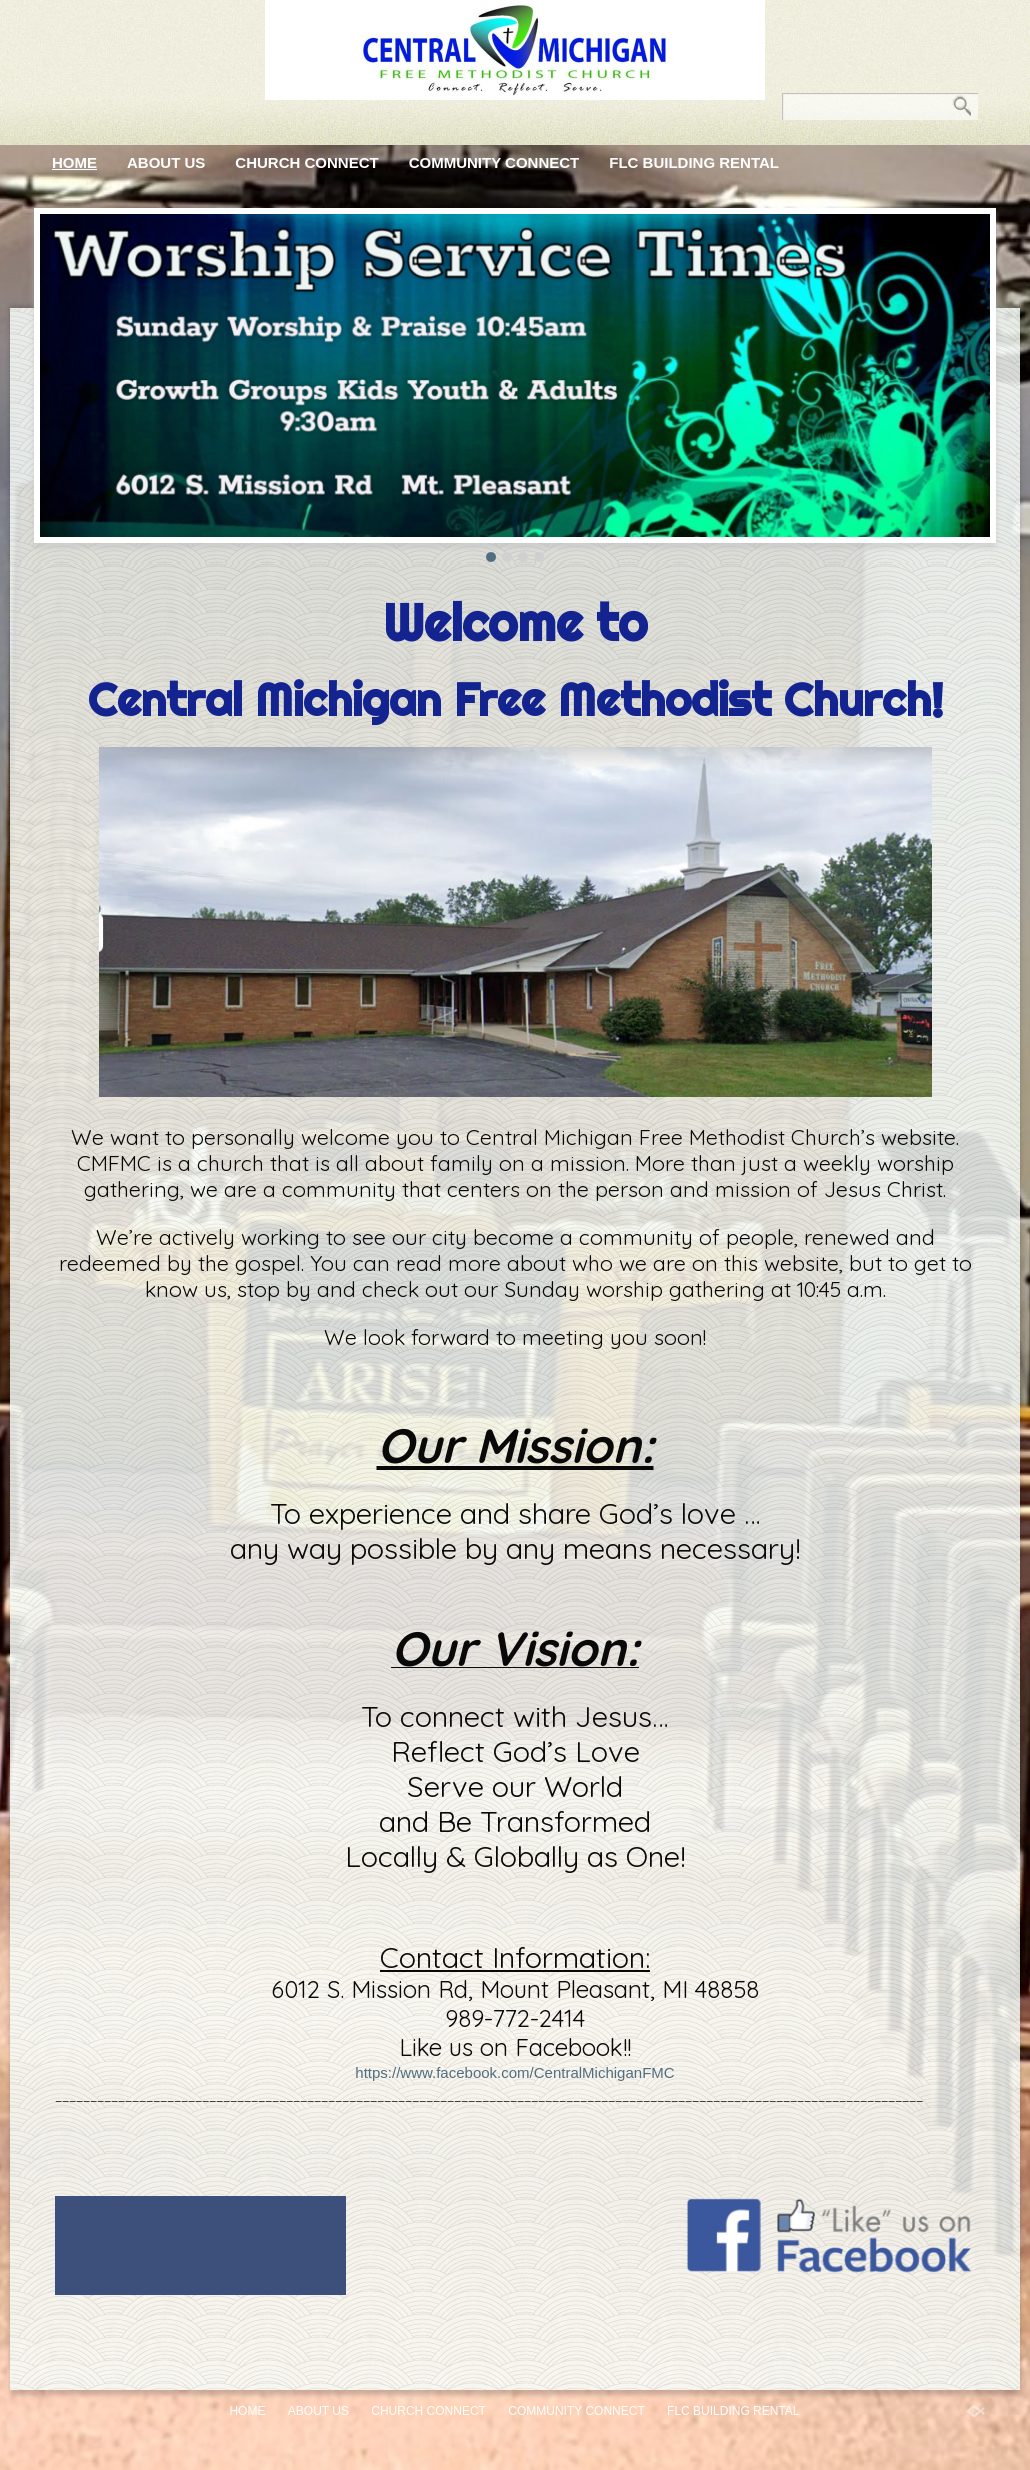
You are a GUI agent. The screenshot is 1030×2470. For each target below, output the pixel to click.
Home (74, 162)
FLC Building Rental (694, 162)
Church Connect (306, 162)
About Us (166, 162)
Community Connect (494, 162)
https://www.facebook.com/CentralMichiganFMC (514, 2072)
